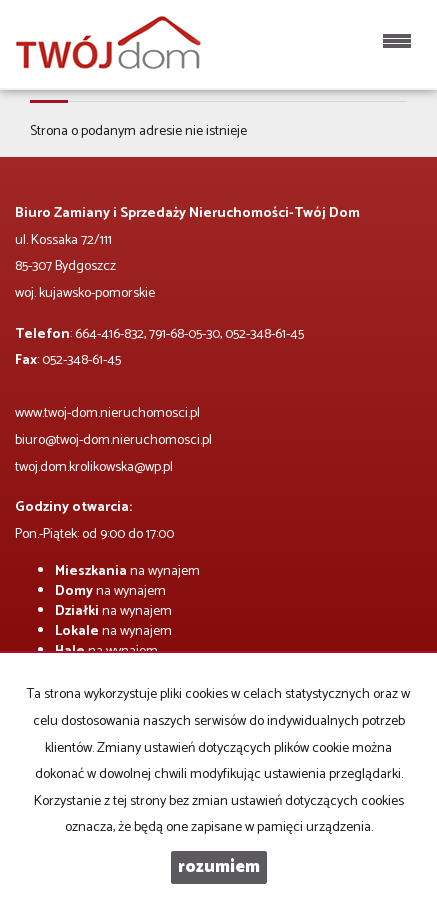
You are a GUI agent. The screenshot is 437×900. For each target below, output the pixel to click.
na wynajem (127, 571)
